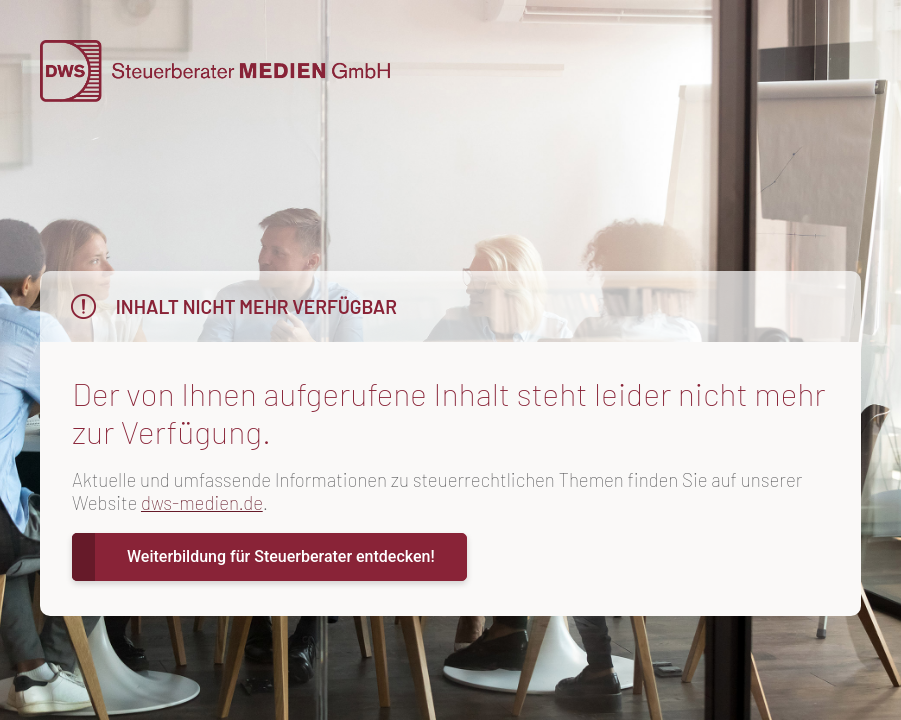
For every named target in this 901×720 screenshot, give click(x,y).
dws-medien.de (202, 502)
